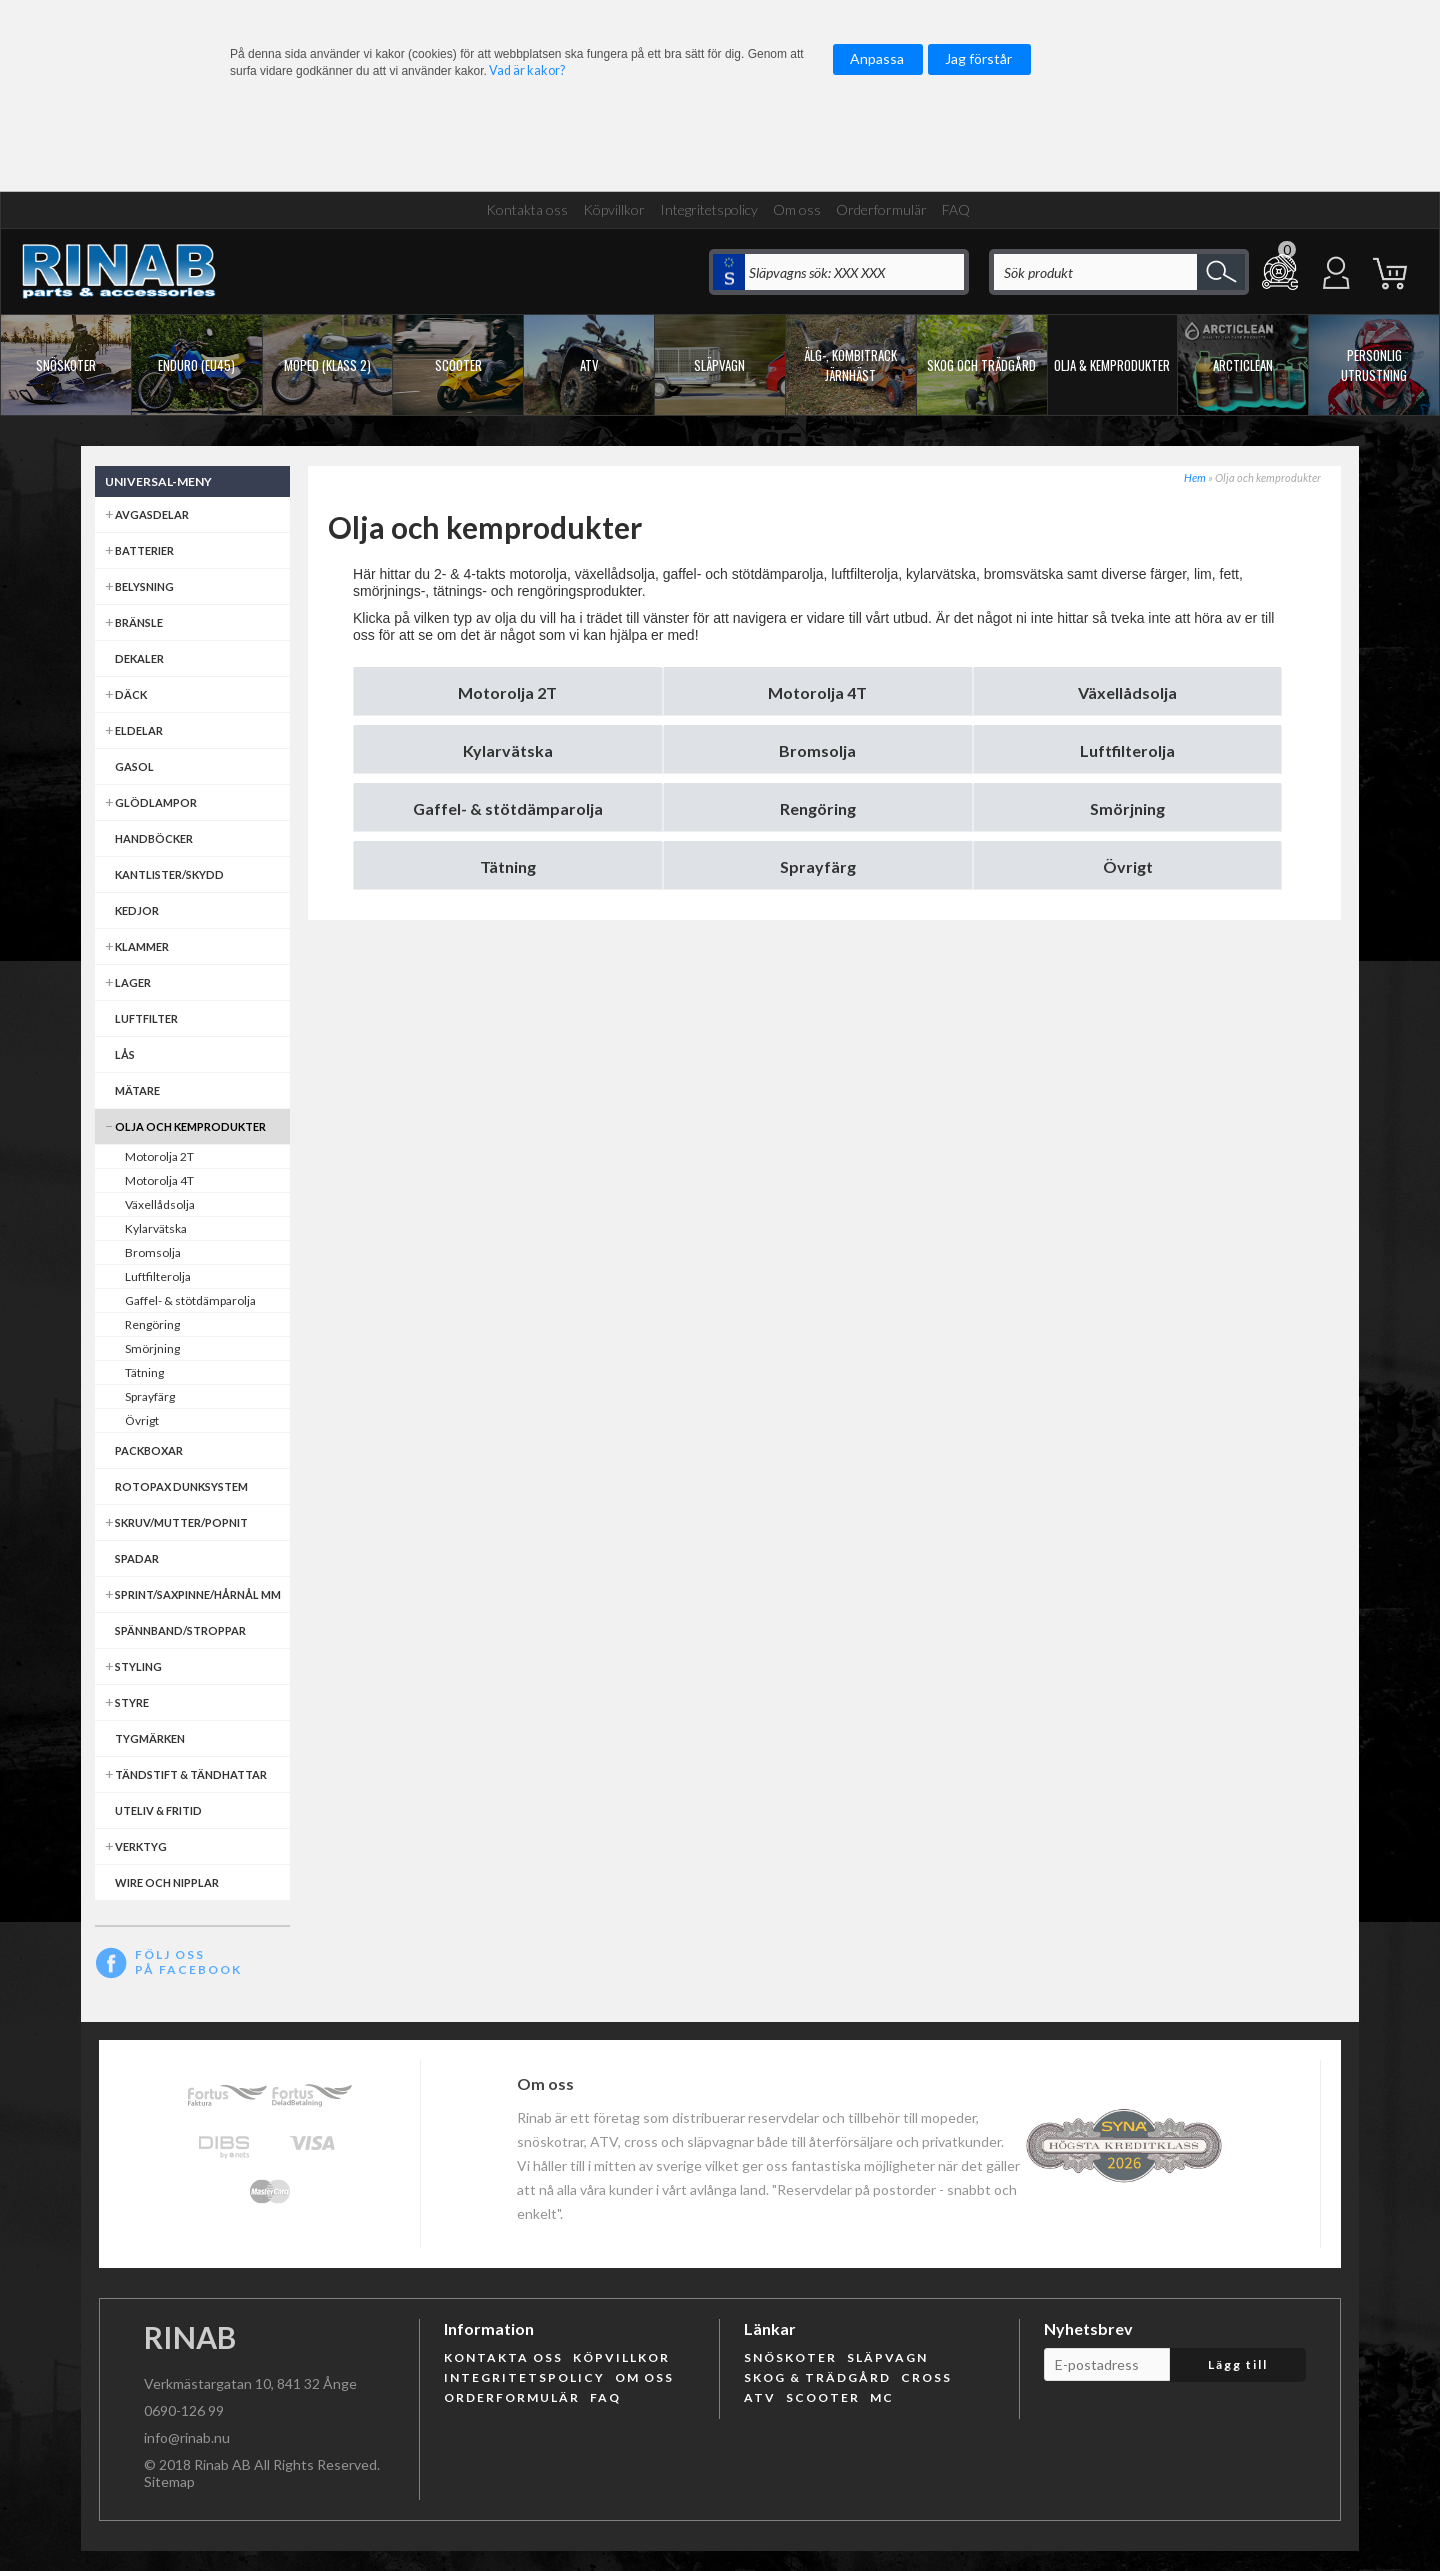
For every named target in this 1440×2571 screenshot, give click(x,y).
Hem (1195, 477)
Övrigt (1128, 866)
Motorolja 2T (507, 692)
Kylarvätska (508, 750)
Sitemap (169, 2481)
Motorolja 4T (817, 692)
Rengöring (818, 808)
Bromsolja (817, 750)
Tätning (508, 866)
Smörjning (1127, 808)
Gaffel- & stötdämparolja (508, 808)
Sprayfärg (818, 866)
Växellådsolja (1127, 692)
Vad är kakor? (527, 70)
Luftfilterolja (1127, 750)
